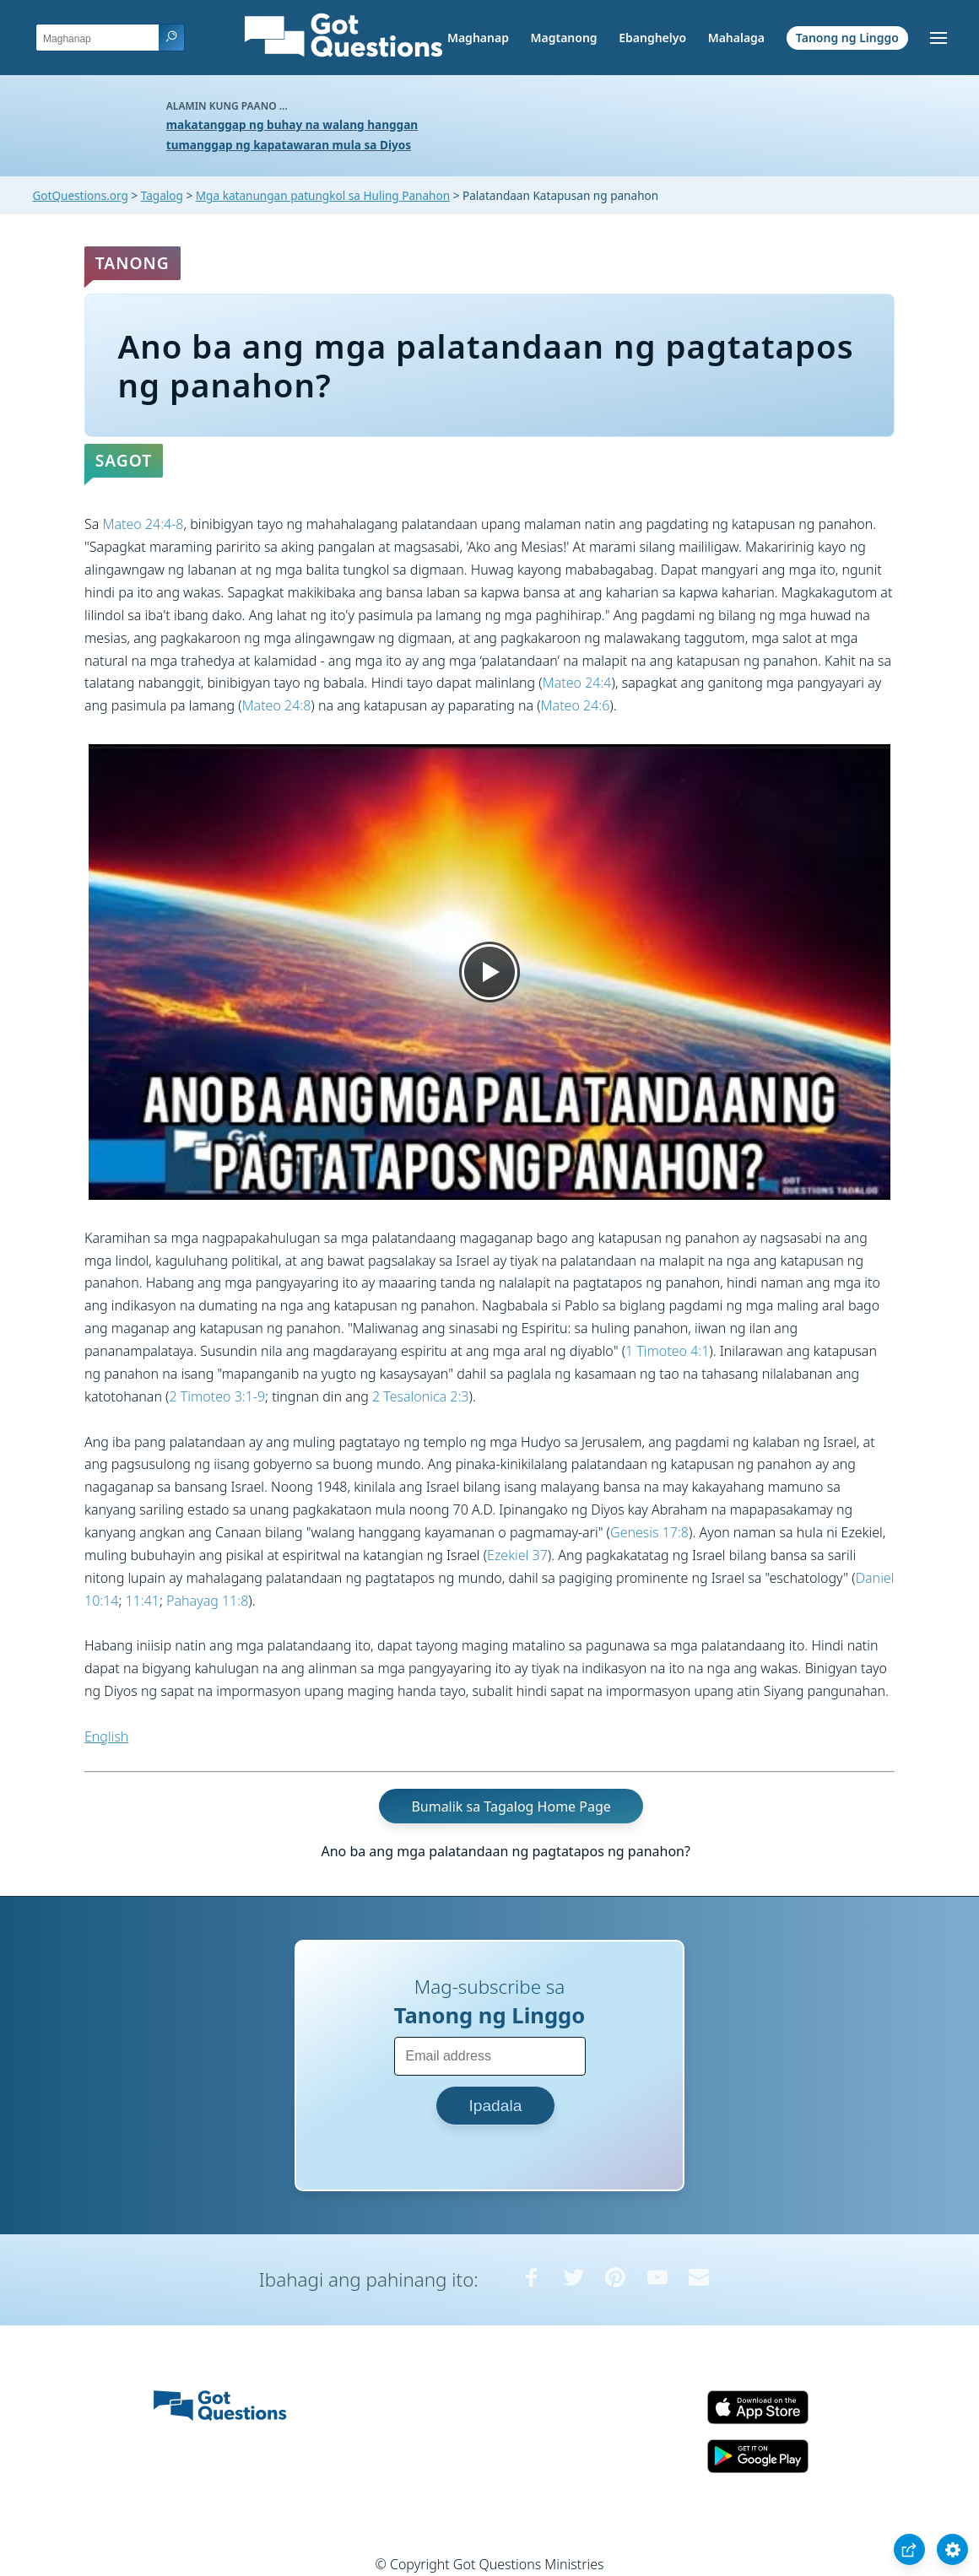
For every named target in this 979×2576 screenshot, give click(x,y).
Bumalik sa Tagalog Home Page (510, 1806)
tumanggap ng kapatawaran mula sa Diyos (288, 145)
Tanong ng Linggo (847, 38)
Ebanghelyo (652, 38)
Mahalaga (736, 38)
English (106, 1736)
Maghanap (478, 38)
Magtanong (563, 38)
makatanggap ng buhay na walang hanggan (292, 124)
